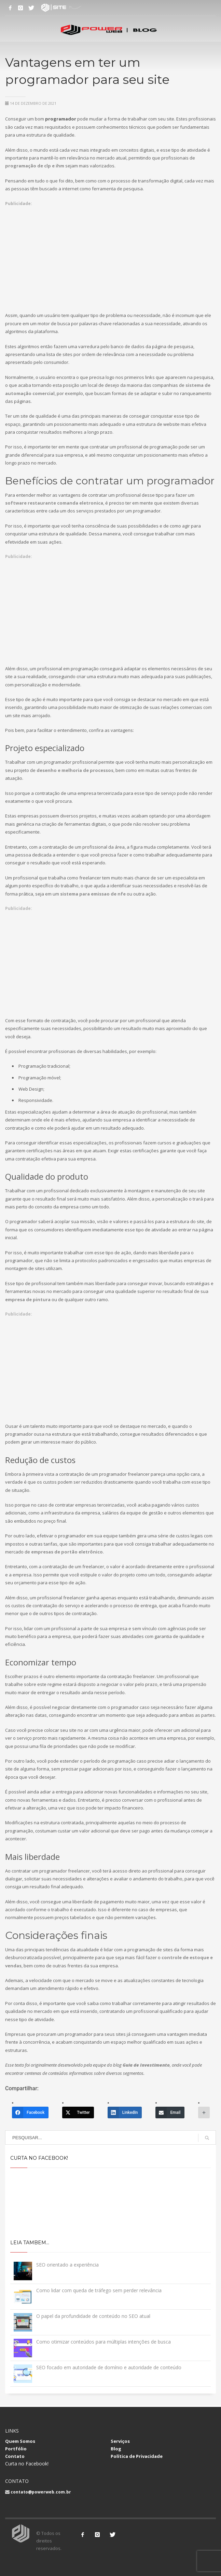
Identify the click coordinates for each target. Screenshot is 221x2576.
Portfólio (16, 2449)
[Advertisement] (110, 255)
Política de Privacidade (137, 2456)
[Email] (169, 2112)
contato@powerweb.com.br (41, 2492)
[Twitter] (78, 2112)
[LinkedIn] (125, 2112)
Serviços (120, 2441)
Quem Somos (20, 2441)
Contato (15, 2456)
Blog (116, 2449)
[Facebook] (30, 2112)
